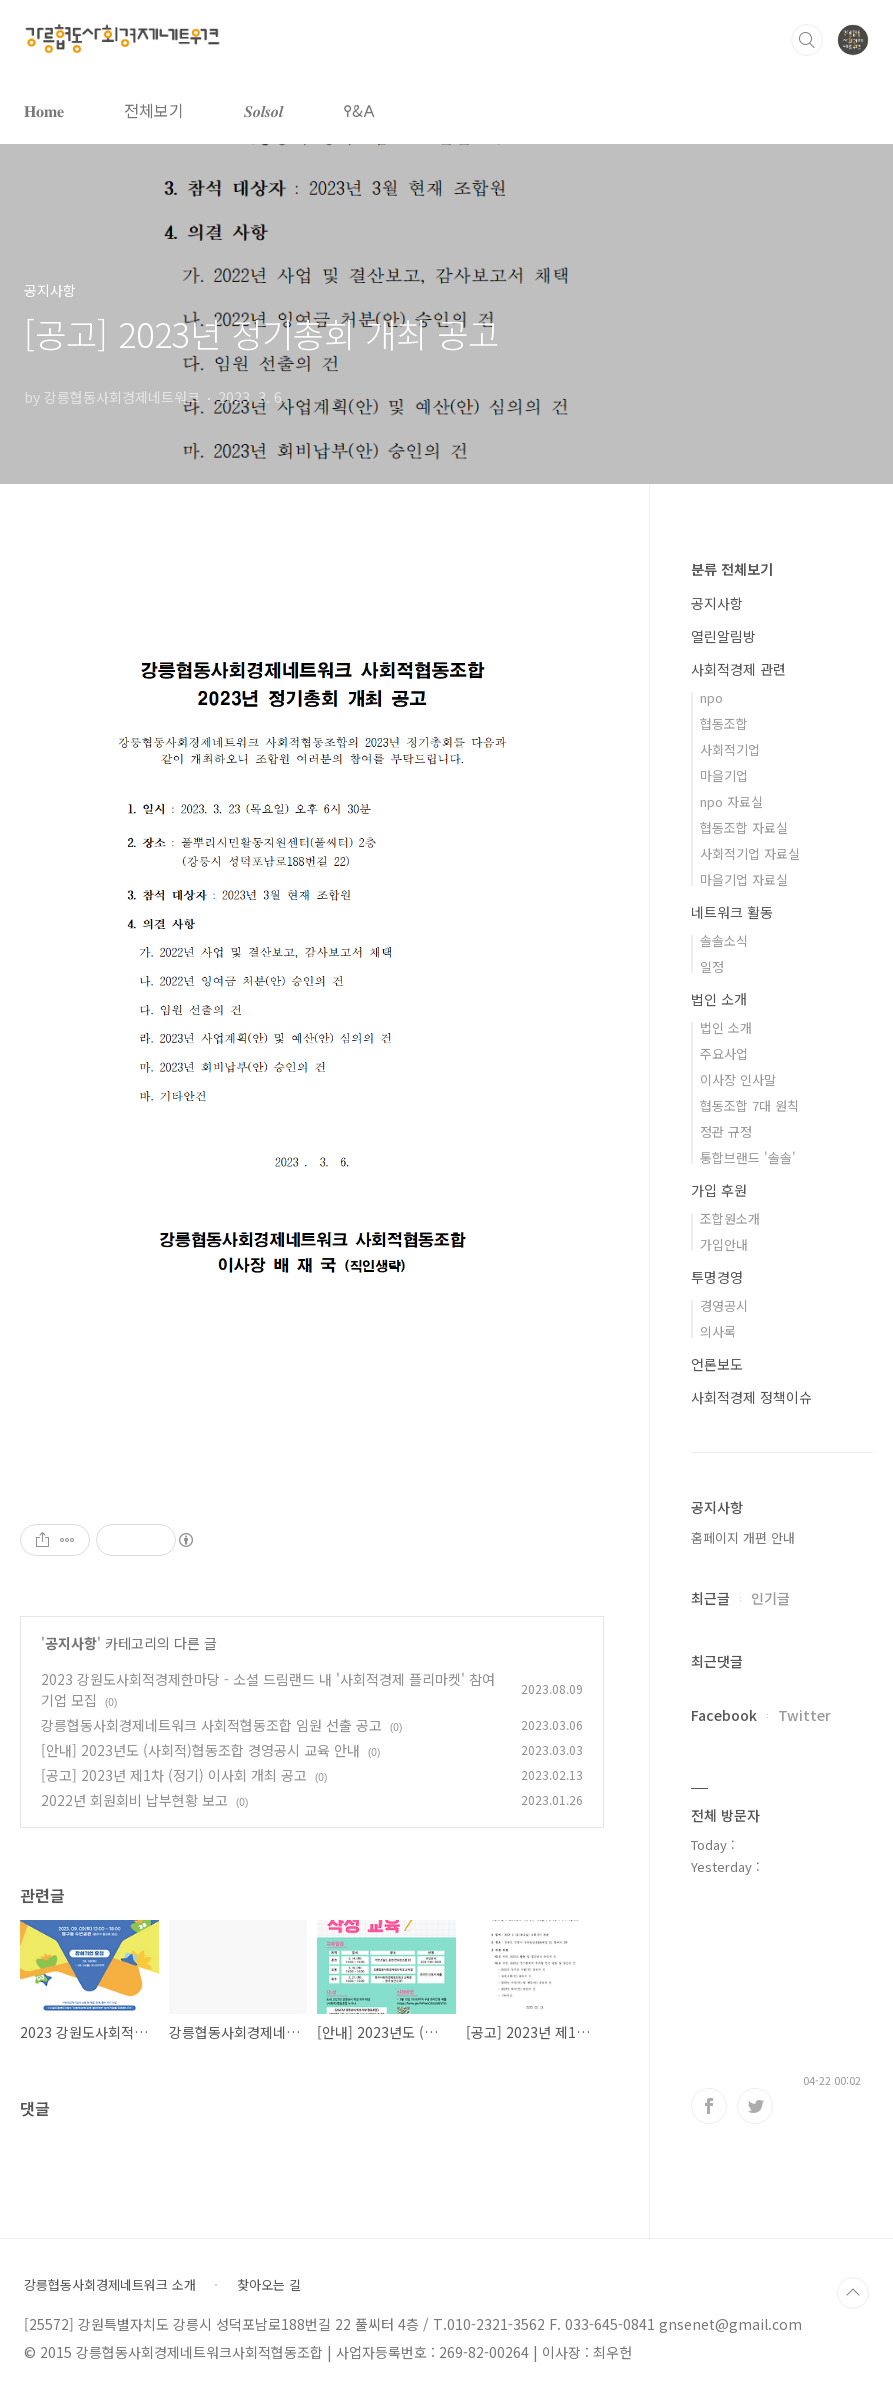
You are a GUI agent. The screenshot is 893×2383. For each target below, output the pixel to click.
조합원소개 (730, 1218)
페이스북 (709, 2106)
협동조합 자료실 (744, 827)
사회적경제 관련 (738, 669)
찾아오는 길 (269, 2285)
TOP (853, 2293)
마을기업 (724, 775)
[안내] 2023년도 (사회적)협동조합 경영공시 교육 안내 (200, 1750)
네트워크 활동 (732, 912)
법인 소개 (719, 999)
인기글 (770, 1598)
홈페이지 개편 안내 (743, 1537)
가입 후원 (719, 1190)
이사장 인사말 (738, 1079)
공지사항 (71, 1643)
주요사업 (724, 1053)
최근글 (710, 1598)
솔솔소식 (724, 940)
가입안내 (724, 1244)
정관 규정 (726, 1131)
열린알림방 (723, 636)
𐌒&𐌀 (359, 110)
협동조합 (724, 723)
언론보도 (717, 1364)
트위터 (755, 2106)
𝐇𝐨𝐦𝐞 (44, 110)
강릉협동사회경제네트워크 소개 (110, 2285)
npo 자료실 (731, 801)
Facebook (724, 1715)
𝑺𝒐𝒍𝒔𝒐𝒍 (263, 110)
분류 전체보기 (732, 569)
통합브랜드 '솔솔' (748, 1157)
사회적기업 (730, 749)
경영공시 (724, 1305)
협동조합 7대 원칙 (749, 1105)
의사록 (718, 1331)
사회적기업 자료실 (750, 853)
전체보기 (154, 110)
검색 (807, 40)
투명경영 (717, 1277)
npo (711, 697)
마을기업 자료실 (744, 879)
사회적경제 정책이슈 (751, 1397)
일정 (712, 966)
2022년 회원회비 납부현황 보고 (134, 1800)
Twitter (804, 1715)
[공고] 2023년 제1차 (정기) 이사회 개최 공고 (174, 1775)
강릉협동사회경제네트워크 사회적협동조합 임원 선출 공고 (211, 1725)
